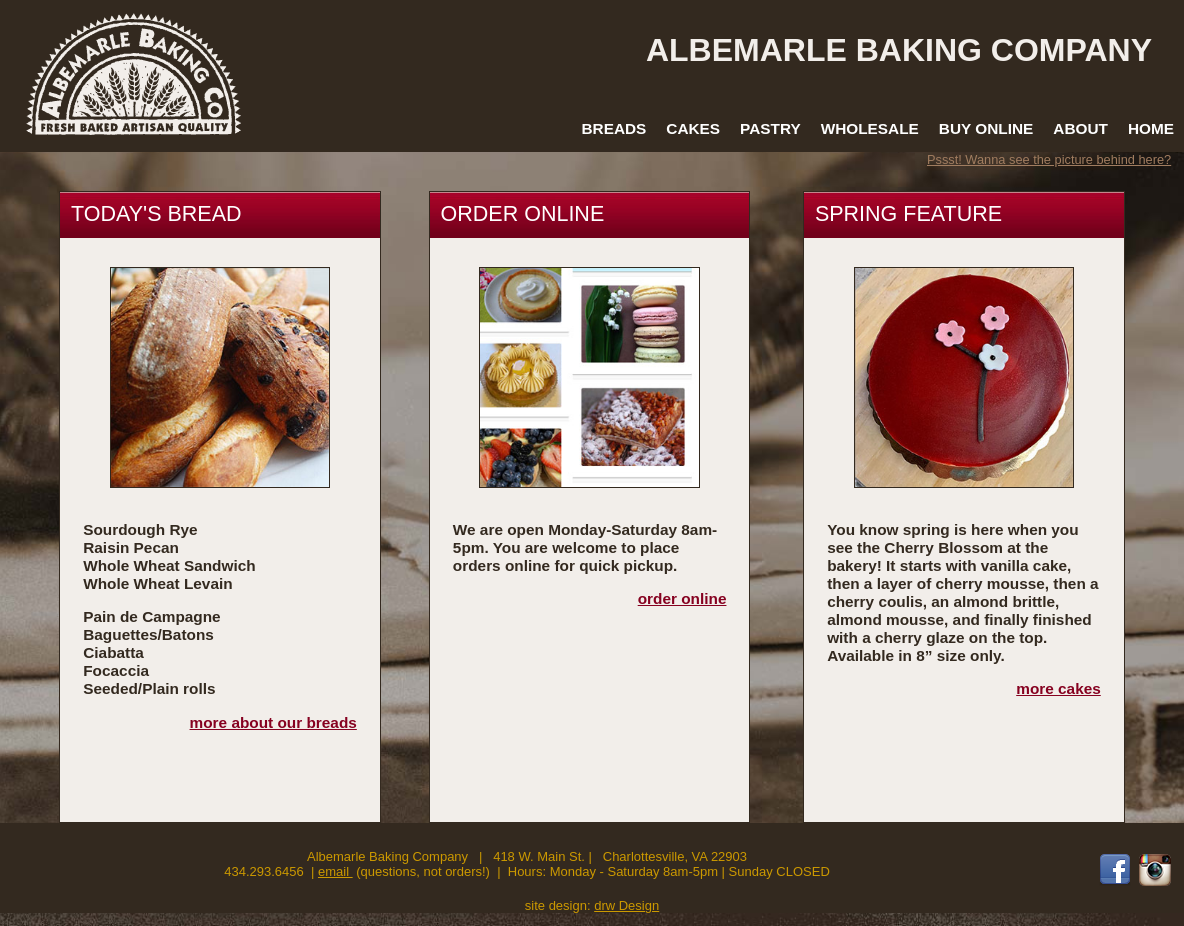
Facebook (1115, 870)
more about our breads (273, 722)
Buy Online (986, 128)
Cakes (693, 128)
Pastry (770, 128)
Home (1151, 128)
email (335, 871)
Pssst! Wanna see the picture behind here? (1049, 159)
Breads (613, 128)
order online (682, 598)
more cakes (1058, 688)
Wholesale (870, 128)
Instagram (1155, 870)
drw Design (626, 905)
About (1080, 128)
